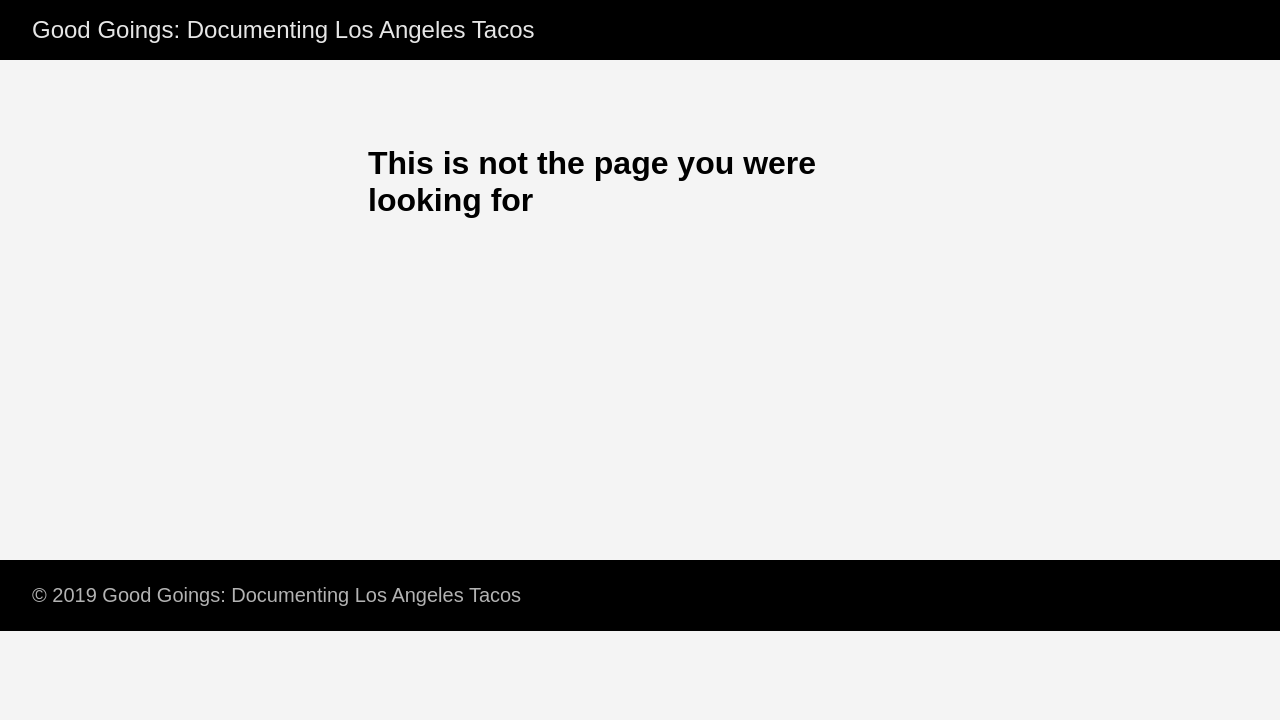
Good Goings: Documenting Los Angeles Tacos (283, 29)
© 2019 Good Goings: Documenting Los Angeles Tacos (276, 595)
